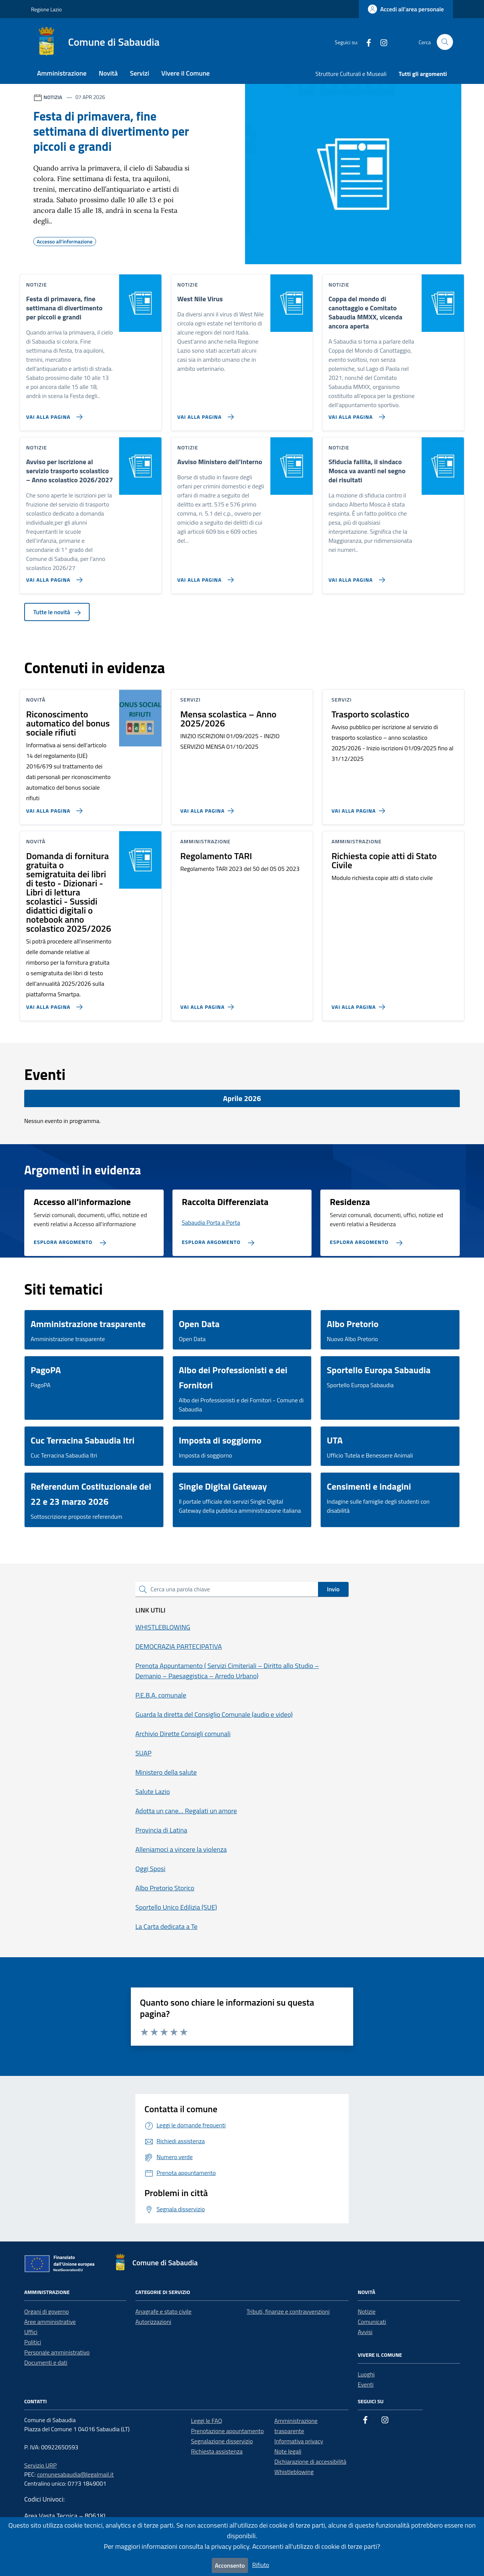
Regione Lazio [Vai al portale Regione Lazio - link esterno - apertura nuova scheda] (46, 9)
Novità (108, 73)
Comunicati (372, 2321)
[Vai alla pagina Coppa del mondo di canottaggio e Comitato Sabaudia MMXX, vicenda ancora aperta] (355, 413)
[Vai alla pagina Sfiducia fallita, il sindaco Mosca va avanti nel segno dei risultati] (355, 576)
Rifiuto (260, 2564)
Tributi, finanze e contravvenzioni (288, 2311)
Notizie (366, 2311)
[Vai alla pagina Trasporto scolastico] (360, 807)
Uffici (30, 2331)
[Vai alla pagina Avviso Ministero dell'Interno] (204, 576)
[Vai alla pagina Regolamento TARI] (208, 1004)
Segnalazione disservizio (222, 2441)
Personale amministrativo (57, 2352)
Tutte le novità (57, 612)
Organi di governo (46, 2311)
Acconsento (230, 2565)
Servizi (139, 73)
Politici (32, 2342)
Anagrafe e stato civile (163, 2311)
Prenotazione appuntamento (227, 2430)
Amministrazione (62, 73)
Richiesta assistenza (217, 2451)
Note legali (288, 2451)
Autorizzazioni (153, 2321)
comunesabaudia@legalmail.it (75, 2474)
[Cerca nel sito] (445, 42)
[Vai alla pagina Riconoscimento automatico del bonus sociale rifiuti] (52, 807)
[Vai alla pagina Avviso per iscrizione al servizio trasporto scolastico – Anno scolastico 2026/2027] (52, 576)
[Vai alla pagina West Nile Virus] (204, 413)
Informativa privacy (299, 2441)
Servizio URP (40, 2465)
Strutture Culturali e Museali (350, 73)
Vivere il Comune (185, 73)
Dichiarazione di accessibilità (310, 2461)
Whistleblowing (294, 2471)
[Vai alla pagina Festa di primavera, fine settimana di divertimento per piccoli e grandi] (52, 413)
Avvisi (365, 2331)
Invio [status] (333, 1589)
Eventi (366, 2384)
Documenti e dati (45, 2362)
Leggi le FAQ (206, 2420)
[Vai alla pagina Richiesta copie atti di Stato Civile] (360, 1004)
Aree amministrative (50, 2321)
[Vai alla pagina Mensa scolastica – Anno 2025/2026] (208, 807)
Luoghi (366, 2374)
